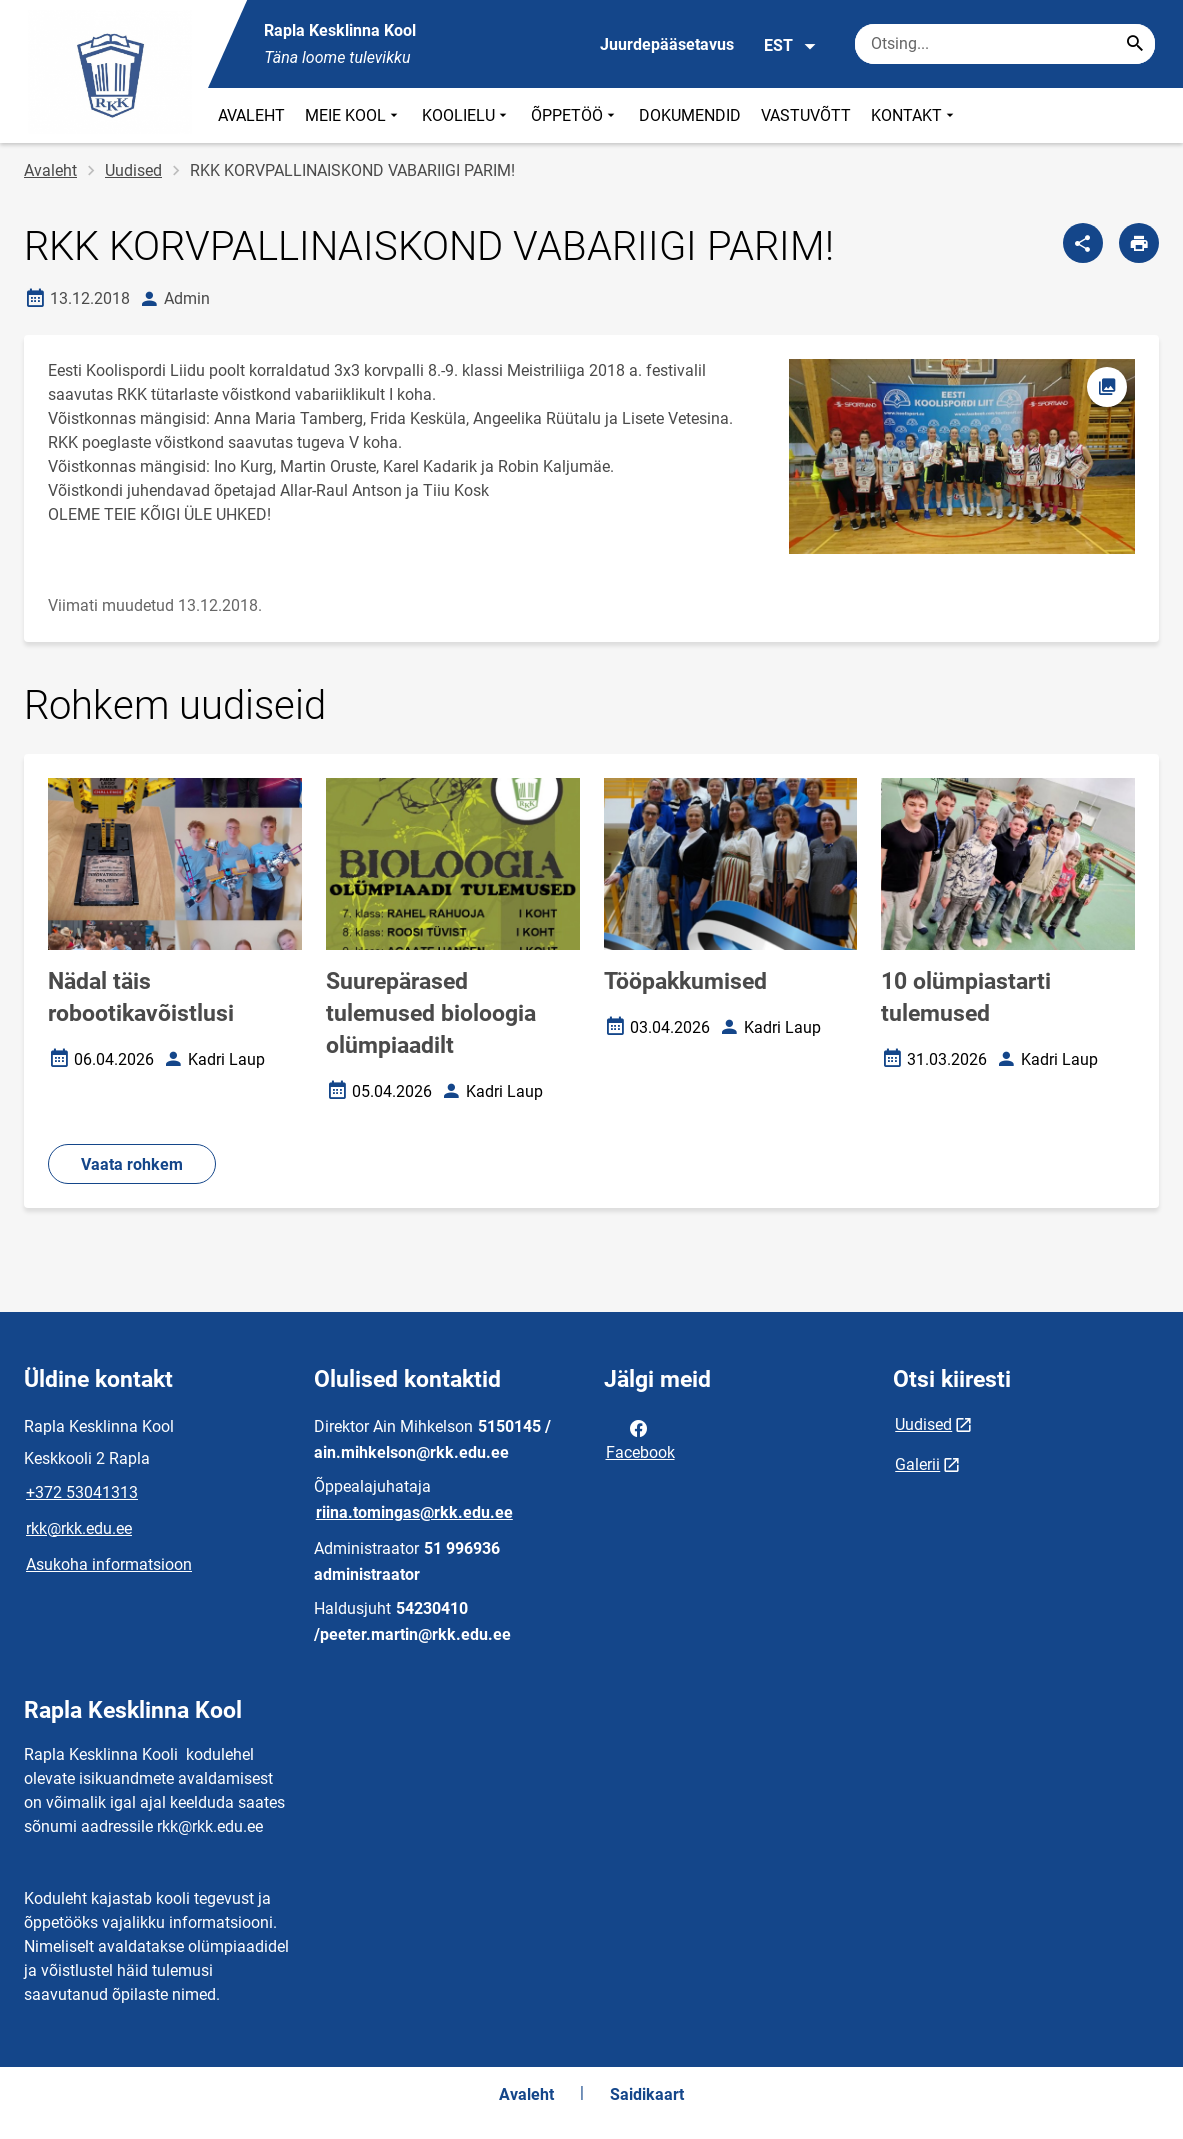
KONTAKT (914, 115)
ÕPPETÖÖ (575, 115)
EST (790, 46)
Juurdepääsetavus (667, 44)
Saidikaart (647, 2094)
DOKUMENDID (690, 115)
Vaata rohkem (132, 1164)
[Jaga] (1083, 243)
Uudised (133, 170)
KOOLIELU (466, 115)
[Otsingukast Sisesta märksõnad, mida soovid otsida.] (1005, 44)
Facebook (640, 1439)
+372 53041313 (82, 1492)
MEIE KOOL (353, 115)
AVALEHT (251, 115)
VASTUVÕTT (806, 115)
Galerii (917, 1464)
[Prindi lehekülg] (1139, 243)
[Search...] (1135, 44)
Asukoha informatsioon (109, 1564)
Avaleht (50, 170)
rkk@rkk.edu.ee (79, 1528)
